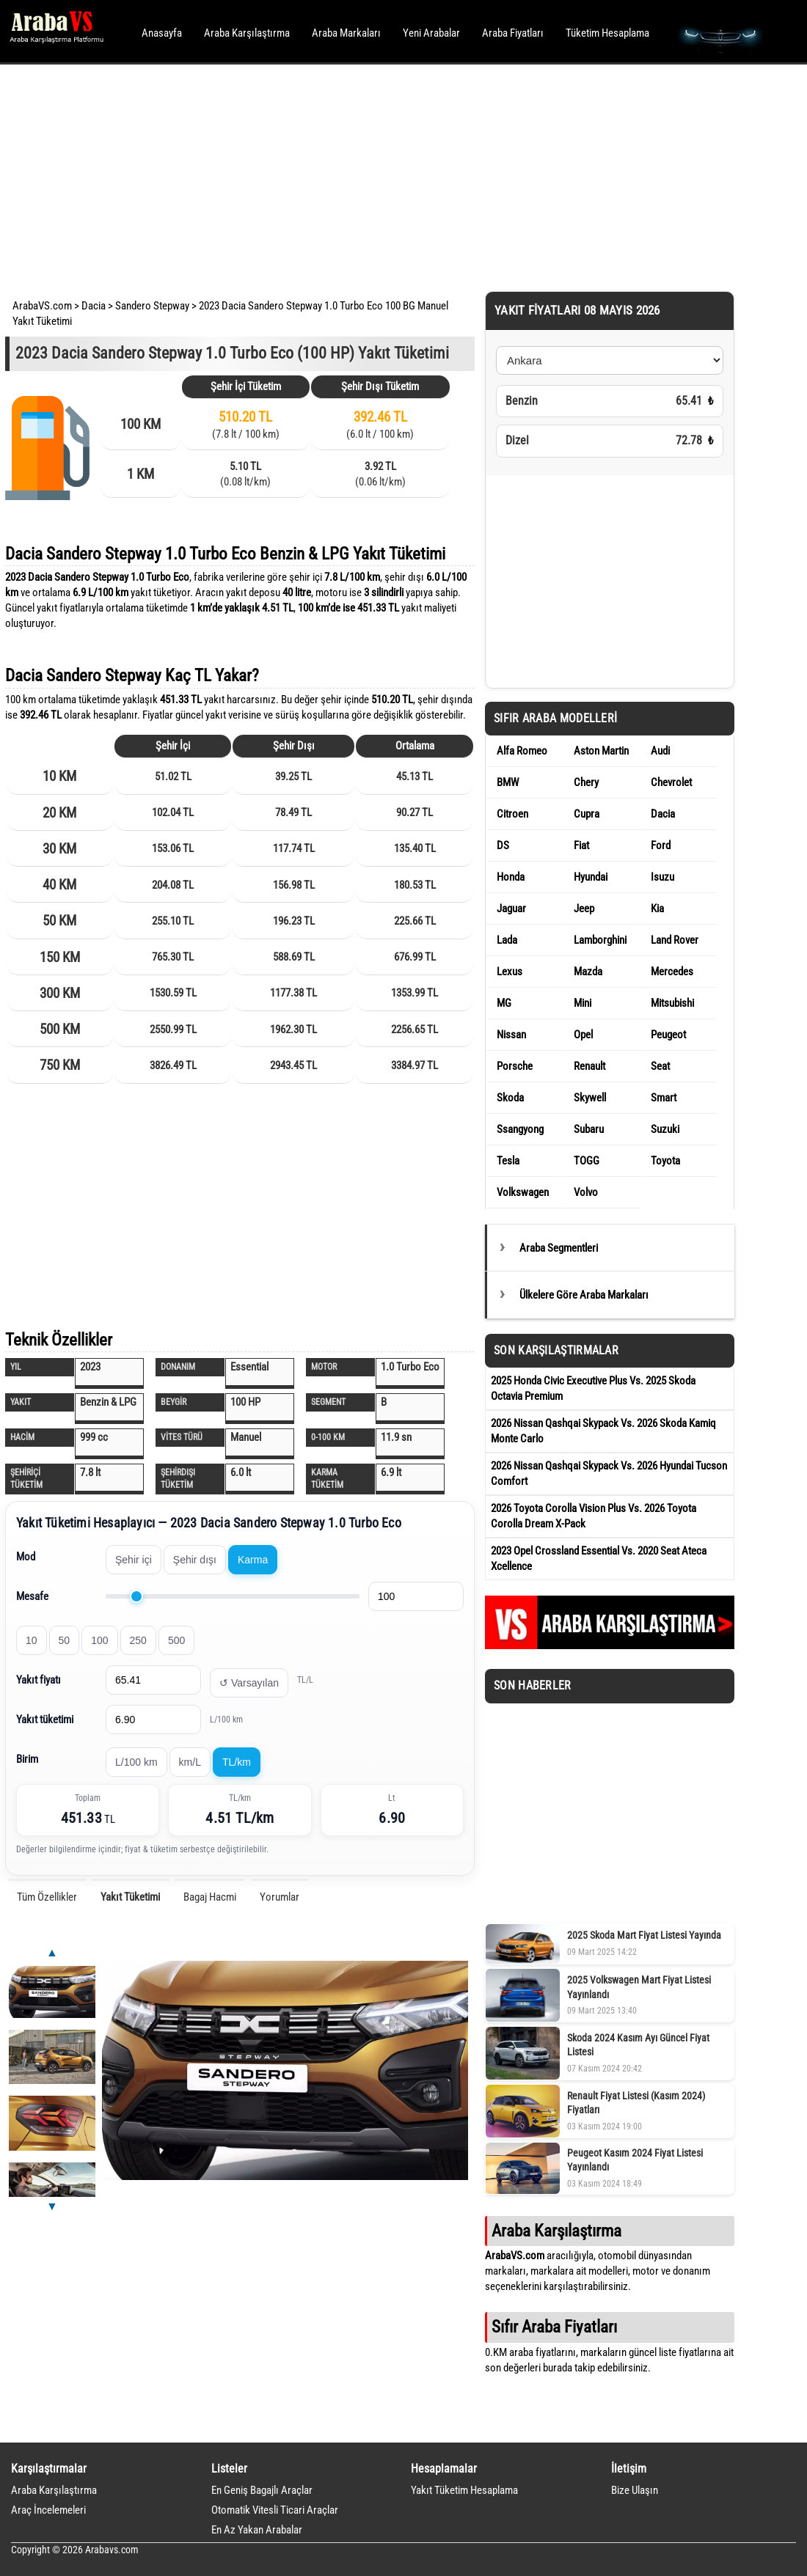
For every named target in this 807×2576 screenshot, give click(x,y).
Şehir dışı (194, 1560)
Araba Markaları (346, 33)
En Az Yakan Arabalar (256, 2529)
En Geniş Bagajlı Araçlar (262, 2490)
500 (176, 1640)
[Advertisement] (383, 176)
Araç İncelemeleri (48, 2510)
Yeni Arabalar (431, 33)
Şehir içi (133, 1560)
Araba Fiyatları (513, 33)
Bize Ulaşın (634, 2490)
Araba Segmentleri (558, 1248)
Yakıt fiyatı (38, 1680)
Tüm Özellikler (47, 1897)
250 (138, 1640)
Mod (25, 1556)
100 (99, 1640)
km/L (190, 1762)
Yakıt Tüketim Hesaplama (464, 2490)
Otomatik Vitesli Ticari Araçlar (274, 2510)
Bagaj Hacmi (209, 1897)
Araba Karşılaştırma (247, 33)
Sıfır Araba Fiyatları (554, 2326)
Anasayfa (162, 33)
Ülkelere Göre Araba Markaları (584, 1295)
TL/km (236, 1762)
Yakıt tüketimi (44, 1719)
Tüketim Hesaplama (607, 33)
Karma (253, 1560)
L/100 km (136, 1762)
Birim (27, 1759)
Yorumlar (279, 1897)
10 (31, 1640)
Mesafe (32, 1596)
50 (64, 1640)
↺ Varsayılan (249, 1683)
